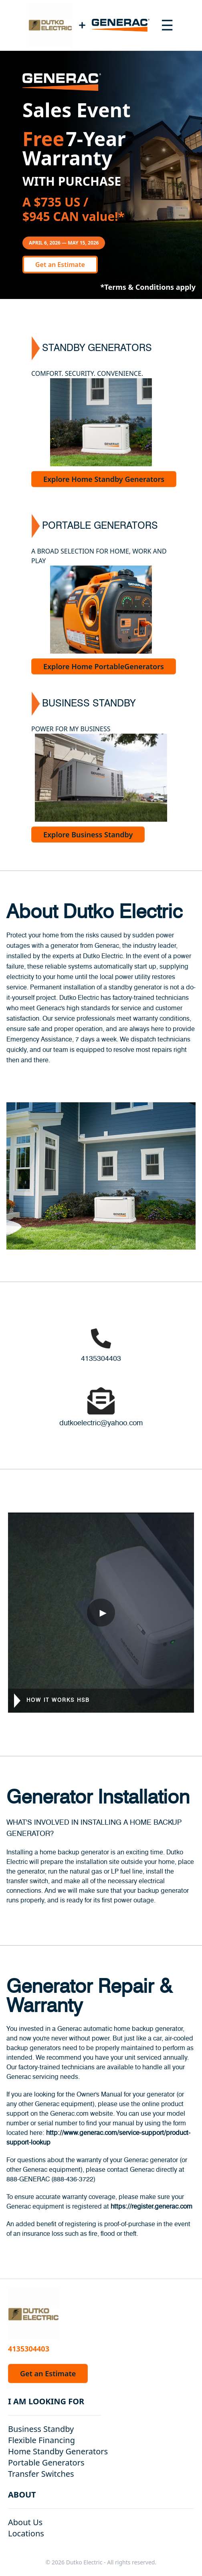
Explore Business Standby (88, 834)
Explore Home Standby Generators (103, 479)
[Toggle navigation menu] (167, 25)
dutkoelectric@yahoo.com (101, 1423)
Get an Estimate (60, 264)
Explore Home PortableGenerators (103, 666)
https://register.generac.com (151, 2206)
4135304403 (101, 1358)
